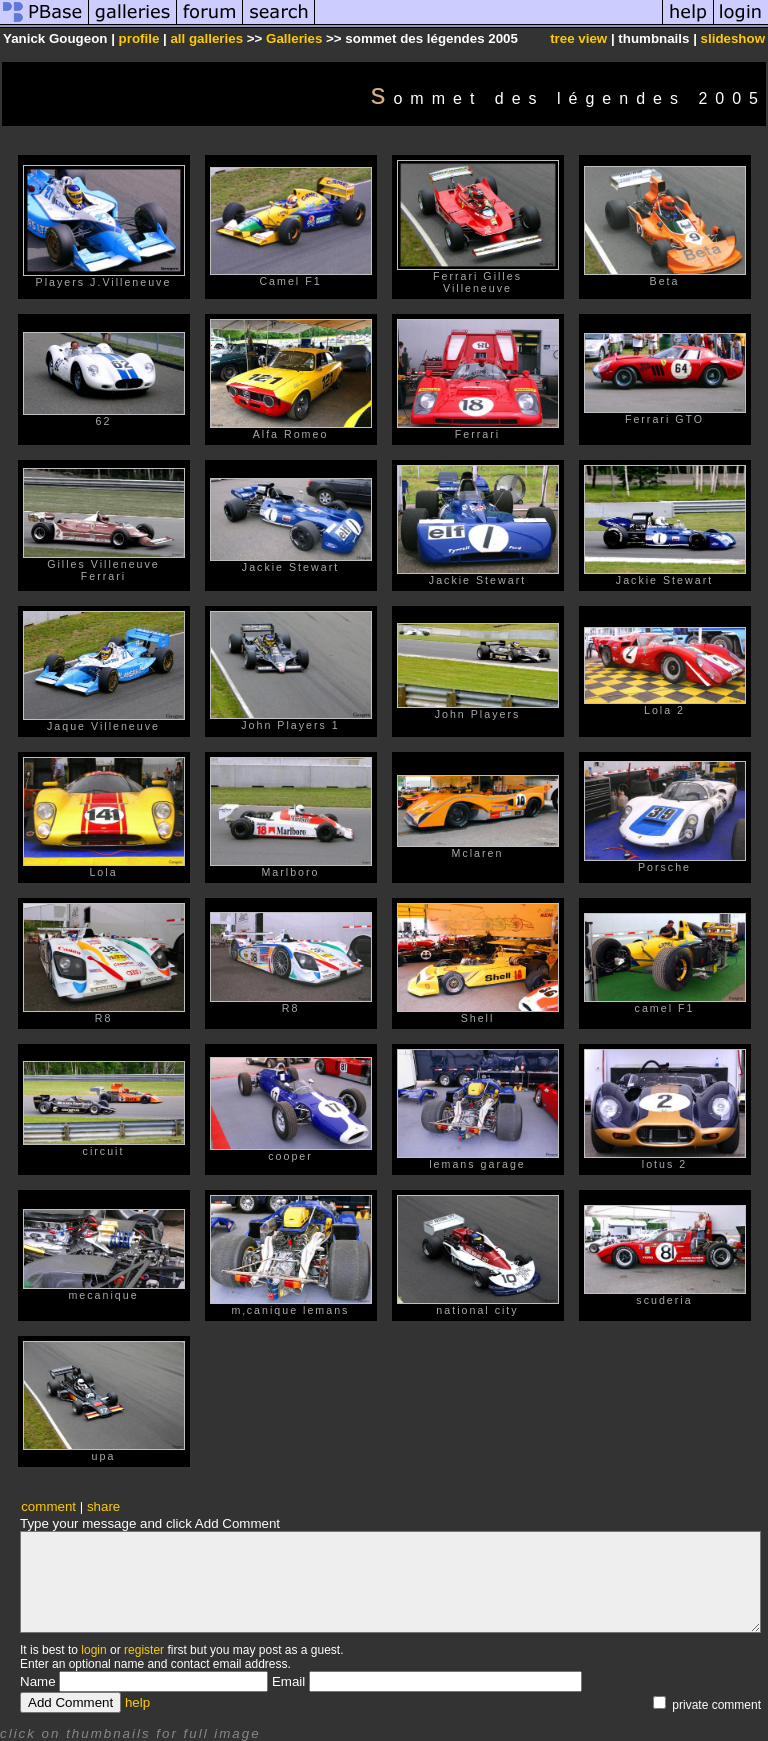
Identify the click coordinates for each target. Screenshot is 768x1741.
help (137, 1702)
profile (139, 38)
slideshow (733, 38)
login (93, 1650)
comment (48, 1506)
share (103, 1506)
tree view (578, 38)
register (144, 1650)
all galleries (206, 38)
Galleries (294, 38)
